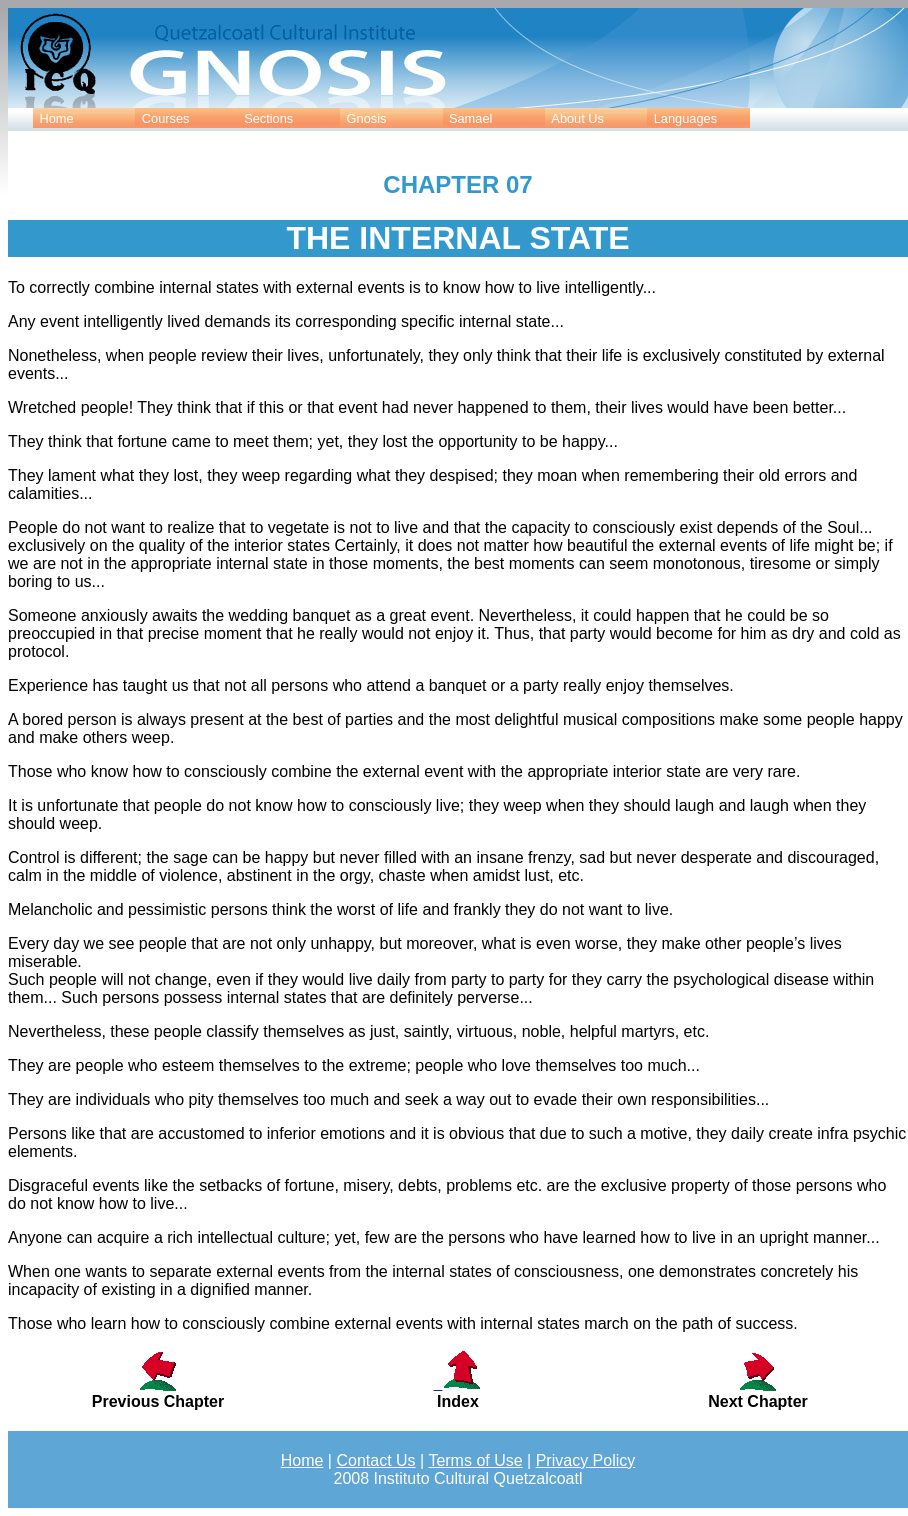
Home (56, 118)
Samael (470, 118)
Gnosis (367, 118)
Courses (166, 118)
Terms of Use (475, 1460)
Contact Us (375, 1460)
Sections (268, 118)
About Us (577, 118)
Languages (685, 118)
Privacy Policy (586, 1460)
